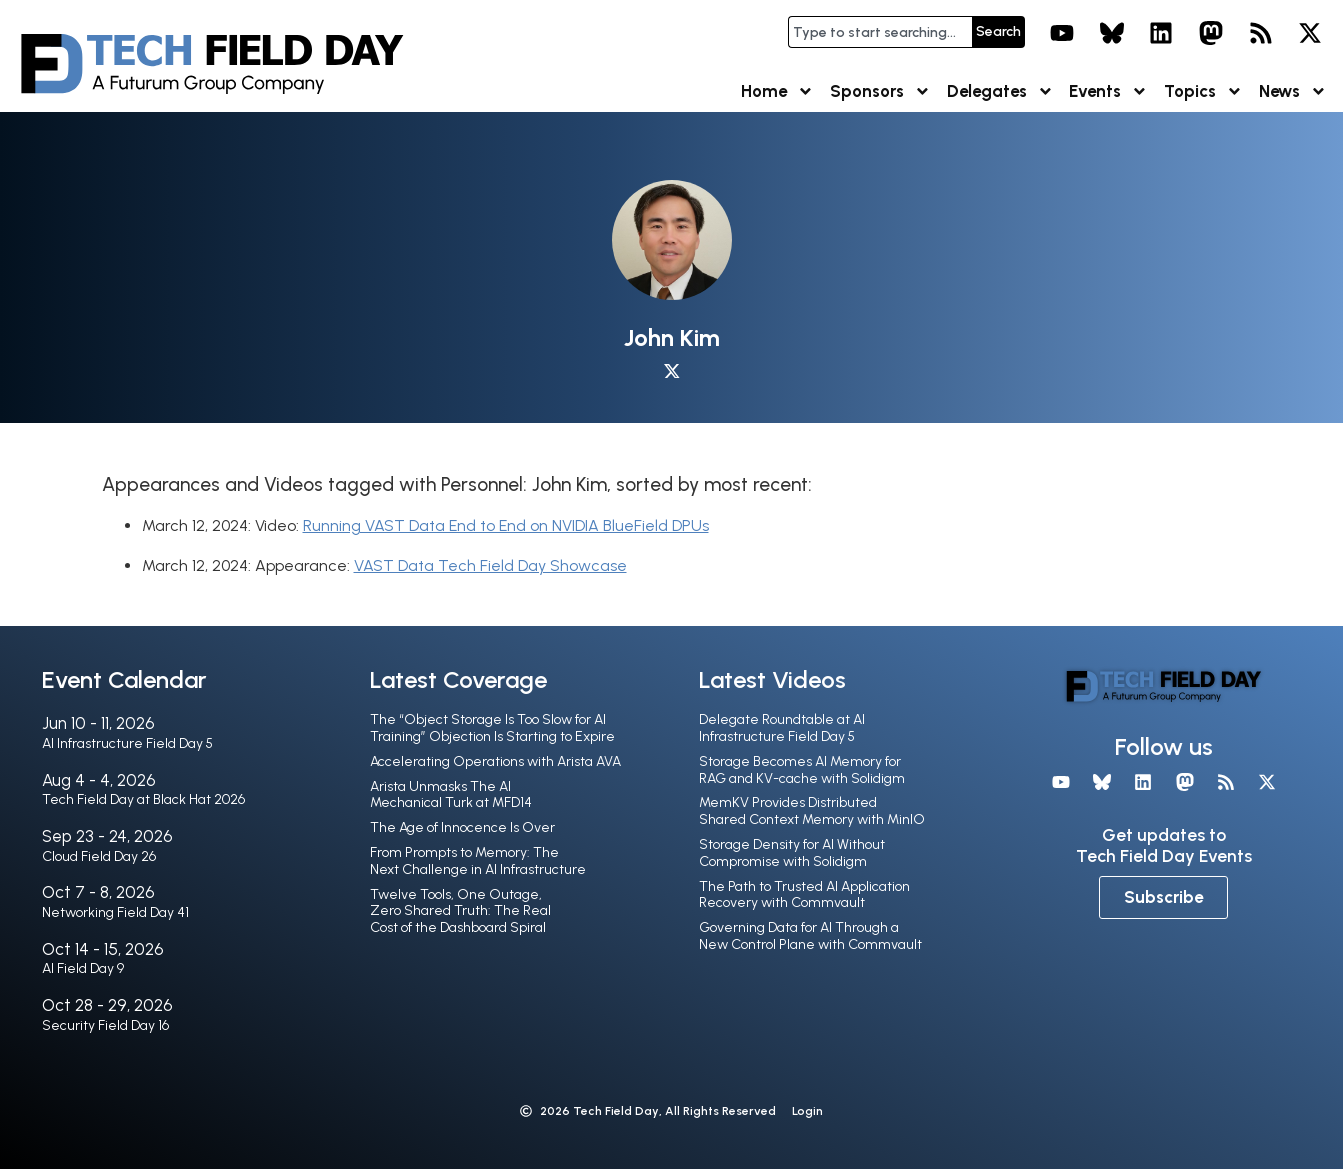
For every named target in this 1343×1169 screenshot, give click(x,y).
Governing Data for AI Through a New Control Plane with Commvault (810, 936)
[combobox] (880, 32)
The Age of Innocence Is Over (462, 827)
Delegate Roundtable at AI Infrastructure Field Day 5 (782, 728)
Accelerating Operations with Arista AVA (495, 761)
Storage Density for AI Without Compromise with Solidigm (792, 853)
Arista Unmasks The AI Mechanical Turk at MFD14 (451, 795)
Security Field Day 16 (105, 1025)
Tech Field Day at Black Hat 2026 (143, 799)
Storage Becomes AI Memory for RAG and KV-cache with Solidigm (802, 770)
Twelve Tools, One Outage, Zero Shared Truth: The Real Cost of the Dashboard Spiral (460, 911)
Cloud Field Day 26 (99, 856)
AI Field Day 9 (83, 968)
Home (777, 91)
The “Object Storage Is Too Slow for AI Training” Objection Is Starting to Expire (492, 728)
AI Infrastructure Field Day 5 (127, 743)
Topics (1203, 91)
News (1293, 91)
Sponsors (880, 91)
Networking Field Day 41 (115, 912)
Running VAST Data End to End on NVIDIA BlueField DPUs (506, 525)
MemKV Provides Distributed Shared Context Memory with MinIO (812, 811)
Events (1108, 91)
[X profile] (672, 371)
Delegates (1000, 91)
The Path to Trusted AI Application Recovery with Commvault (804, 895)
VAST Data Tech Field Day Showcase (490, 565)
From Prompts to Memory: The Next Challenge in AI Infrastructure (478, 861)
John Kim (672, 337)
